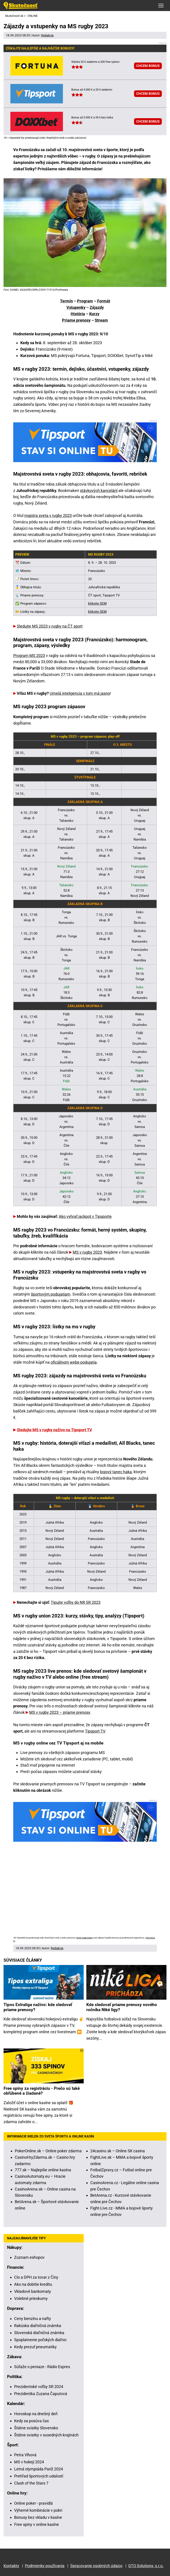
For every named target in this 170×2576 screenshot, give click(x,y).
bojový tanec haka (116, 1471)
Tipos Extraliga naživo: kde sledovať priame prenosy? (38, 2007)
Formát (103, 301)
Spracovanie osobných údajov (96, 2565)
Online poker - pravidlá (33, 2503)
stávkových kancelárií (98, 490)
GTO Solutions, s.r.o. (146, 2565)
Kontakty (11, 2565)
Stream (101, 320)
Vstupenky (75, 307)
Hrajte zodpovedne (84, 1938)
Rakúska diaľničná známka (37, 2325)
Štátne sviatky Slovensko (36, 2428)
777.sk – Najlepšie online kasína (43, 2170)
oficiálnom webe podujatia (74, 1362)
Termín (66, 301)
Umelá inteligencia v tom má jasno (80, 693)
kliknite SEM (97, 604)
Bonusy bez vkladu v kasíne (38, 2517)
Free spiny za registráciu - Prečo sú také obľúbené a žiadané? (42, 2091)
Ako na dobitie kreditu (33, 2284)
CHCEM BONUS (148, 66)
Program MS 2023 (29, 655)
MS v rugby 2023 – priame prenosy (59, 1712)
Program (85, 301)
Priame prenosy (76, 320)
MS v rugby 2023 (87, 1252)
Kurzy (94, 313)
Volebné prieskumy (31, 2298)
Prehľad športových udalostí (38, 2476)
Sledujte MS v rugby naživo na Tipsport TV (54, 1430)
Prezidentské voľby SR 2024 (38, 2386)
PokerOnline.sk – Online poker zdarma (48, 2151)
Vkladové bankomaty (32, 2291)
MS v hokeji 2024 (29, 2462)
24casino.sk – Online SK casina (117, 2151)
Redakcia (47, 35)
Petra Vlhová (25, 2455)
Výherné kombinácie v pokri (38, 2510)
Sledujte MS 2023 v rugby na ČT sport (50, 626)
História (78, 313)
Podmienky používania (44, 2565)
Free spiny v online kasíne (36, 2524)
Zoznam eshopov (29, 2257)
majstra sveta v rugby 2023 (48, 515)
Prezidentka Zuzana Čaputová (40, 2393)
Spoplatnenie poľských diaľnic (40, 2339)
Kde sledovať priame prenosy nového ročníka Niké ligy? (121, 2007)
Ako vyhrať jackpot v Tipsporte (85, 1216)
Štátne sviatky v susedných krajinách (46, 2435)
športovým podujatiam (50, 1294)
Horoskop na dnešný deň (36, 2413)
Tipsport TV (95, 1731)
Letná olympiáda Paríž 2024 (38, 2469)
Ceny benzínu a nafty (32, 2318)
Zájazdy (97, 307)
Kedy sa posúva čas (31, 2420)
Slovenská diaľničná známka (39, 2332)
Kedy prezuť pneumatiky (35, 2346)
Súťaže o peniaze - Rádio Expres (42, 2366)
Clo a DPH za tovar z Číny (36, 2277)
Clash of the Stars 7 (31, 2483)
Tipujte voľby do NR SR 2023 (75, 1602)
